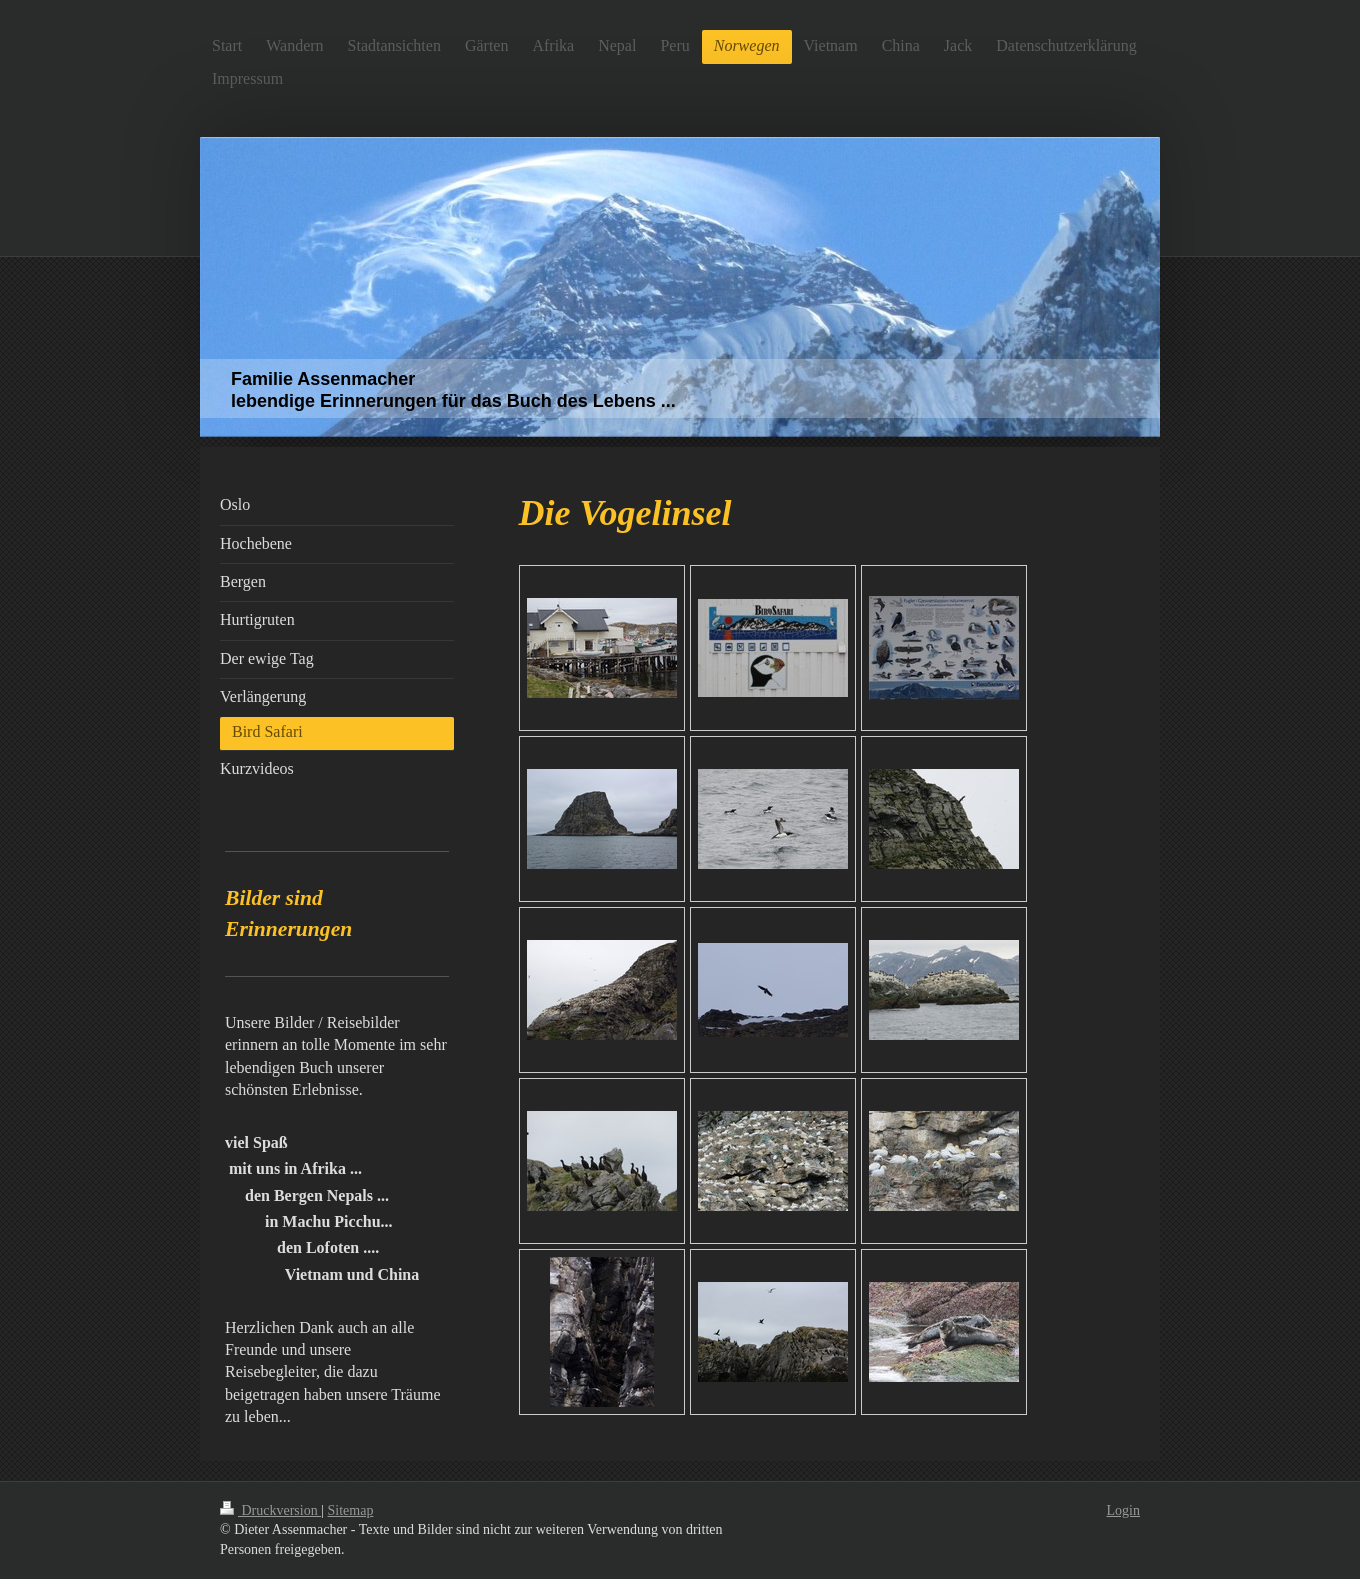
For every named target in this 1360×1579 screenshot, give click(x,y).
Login (1123, 1510)
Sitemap (351, 1510)
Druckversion (270, 1510)
